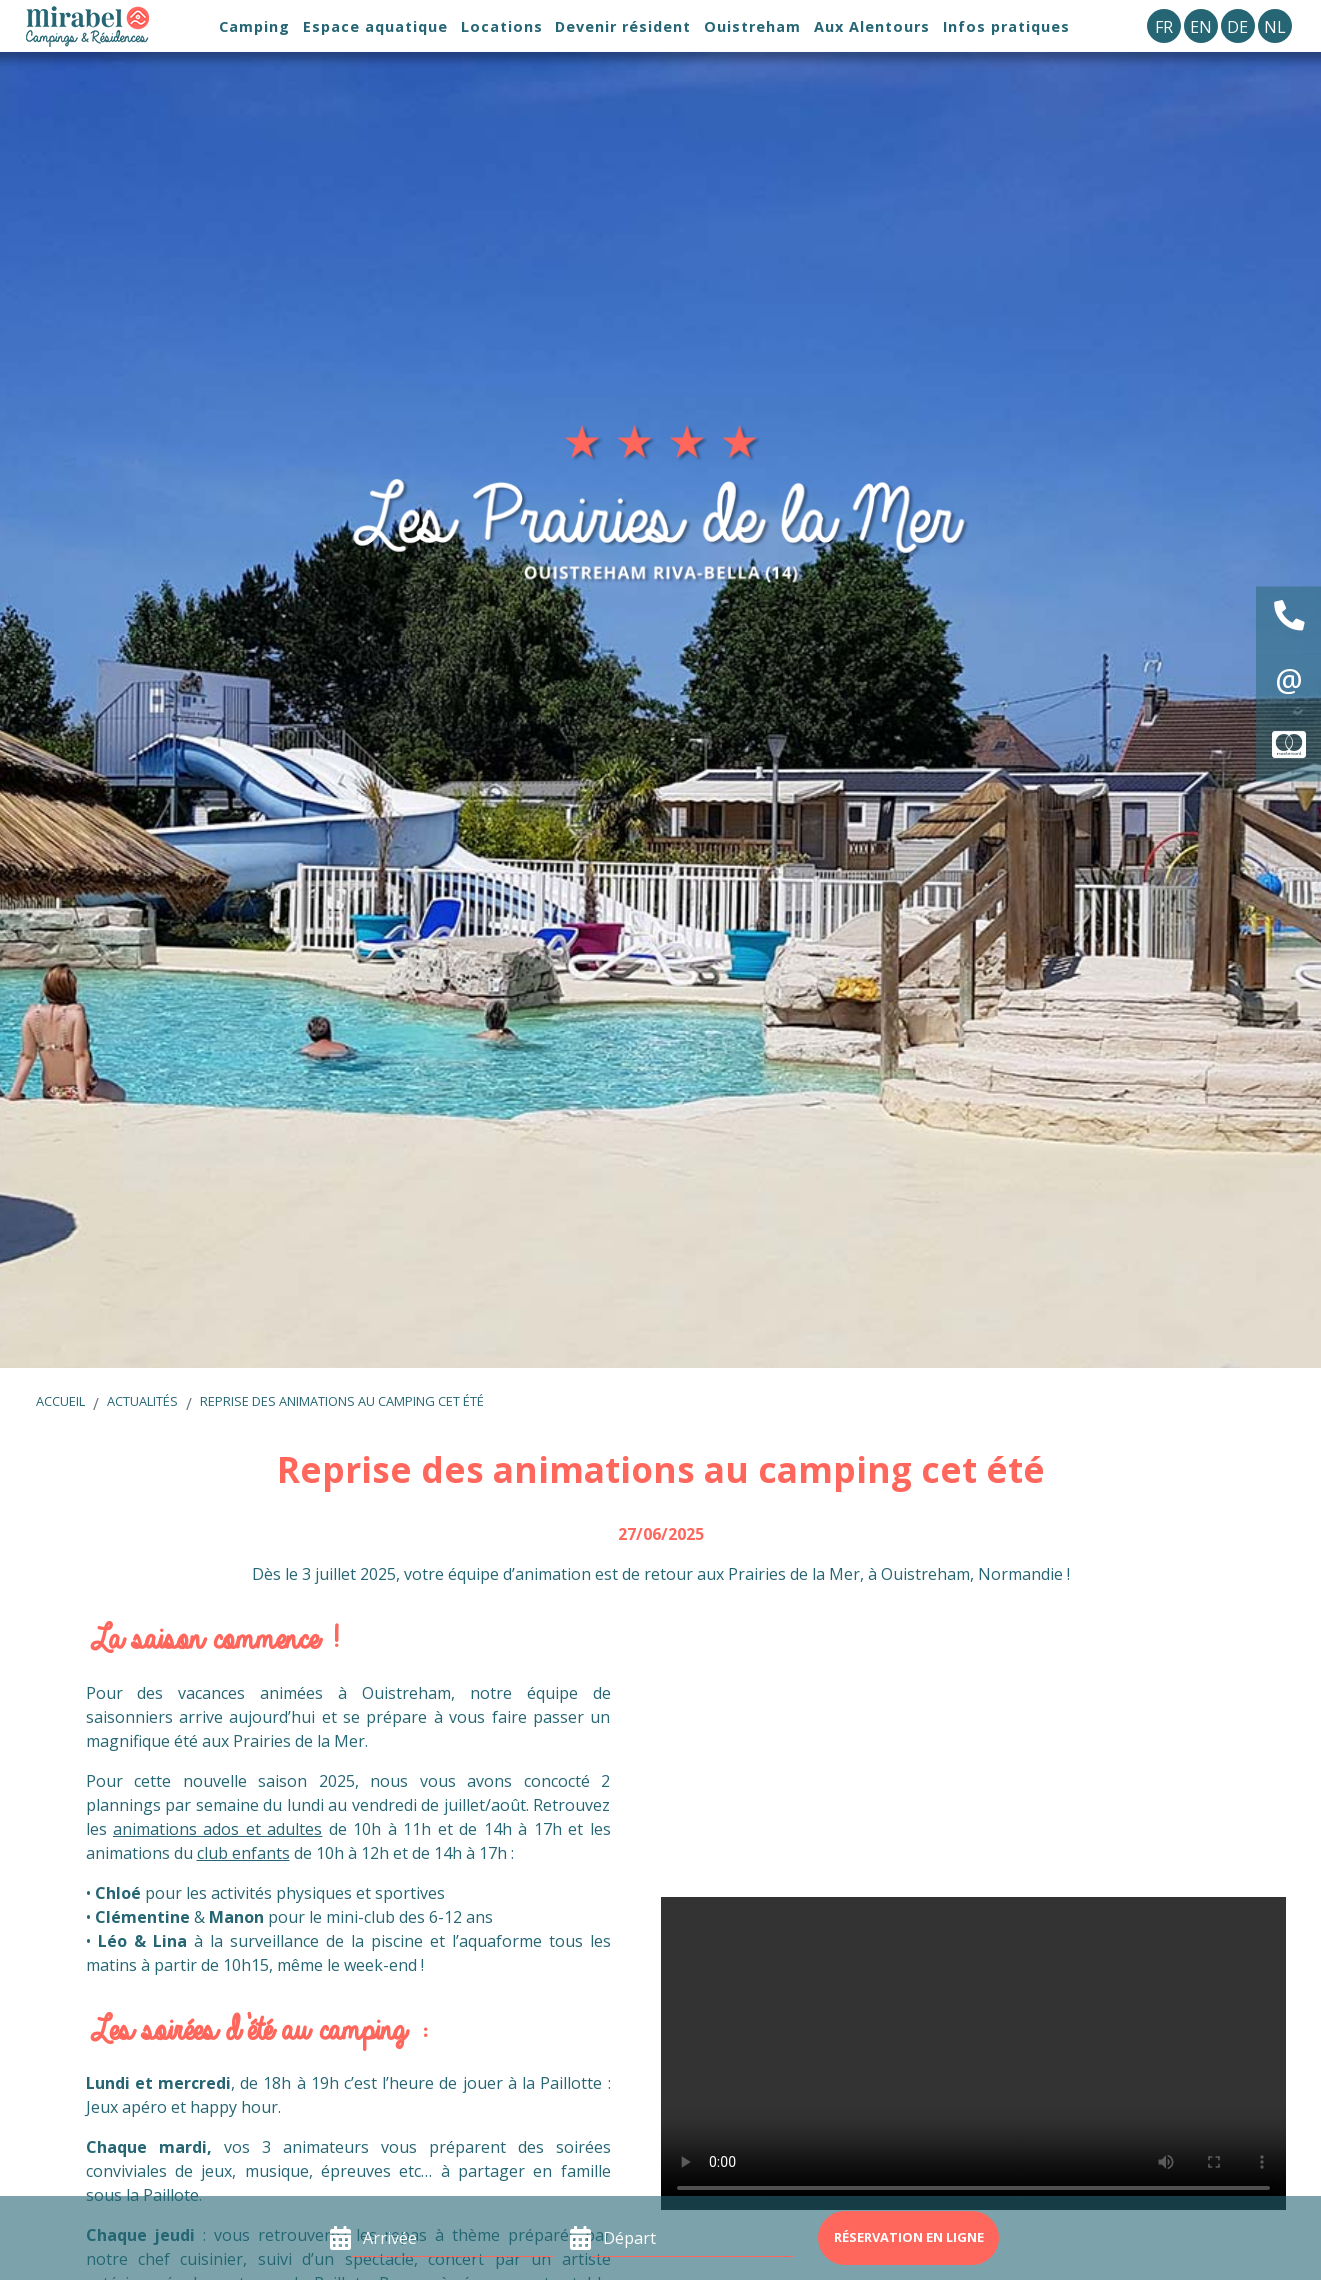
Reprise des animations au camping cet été (342, 1401)
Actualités (142, 1401)
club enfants (243, 1853)
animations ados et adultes (217, 1829)
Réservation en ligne (909, 2237)
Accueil (60, 1401)
